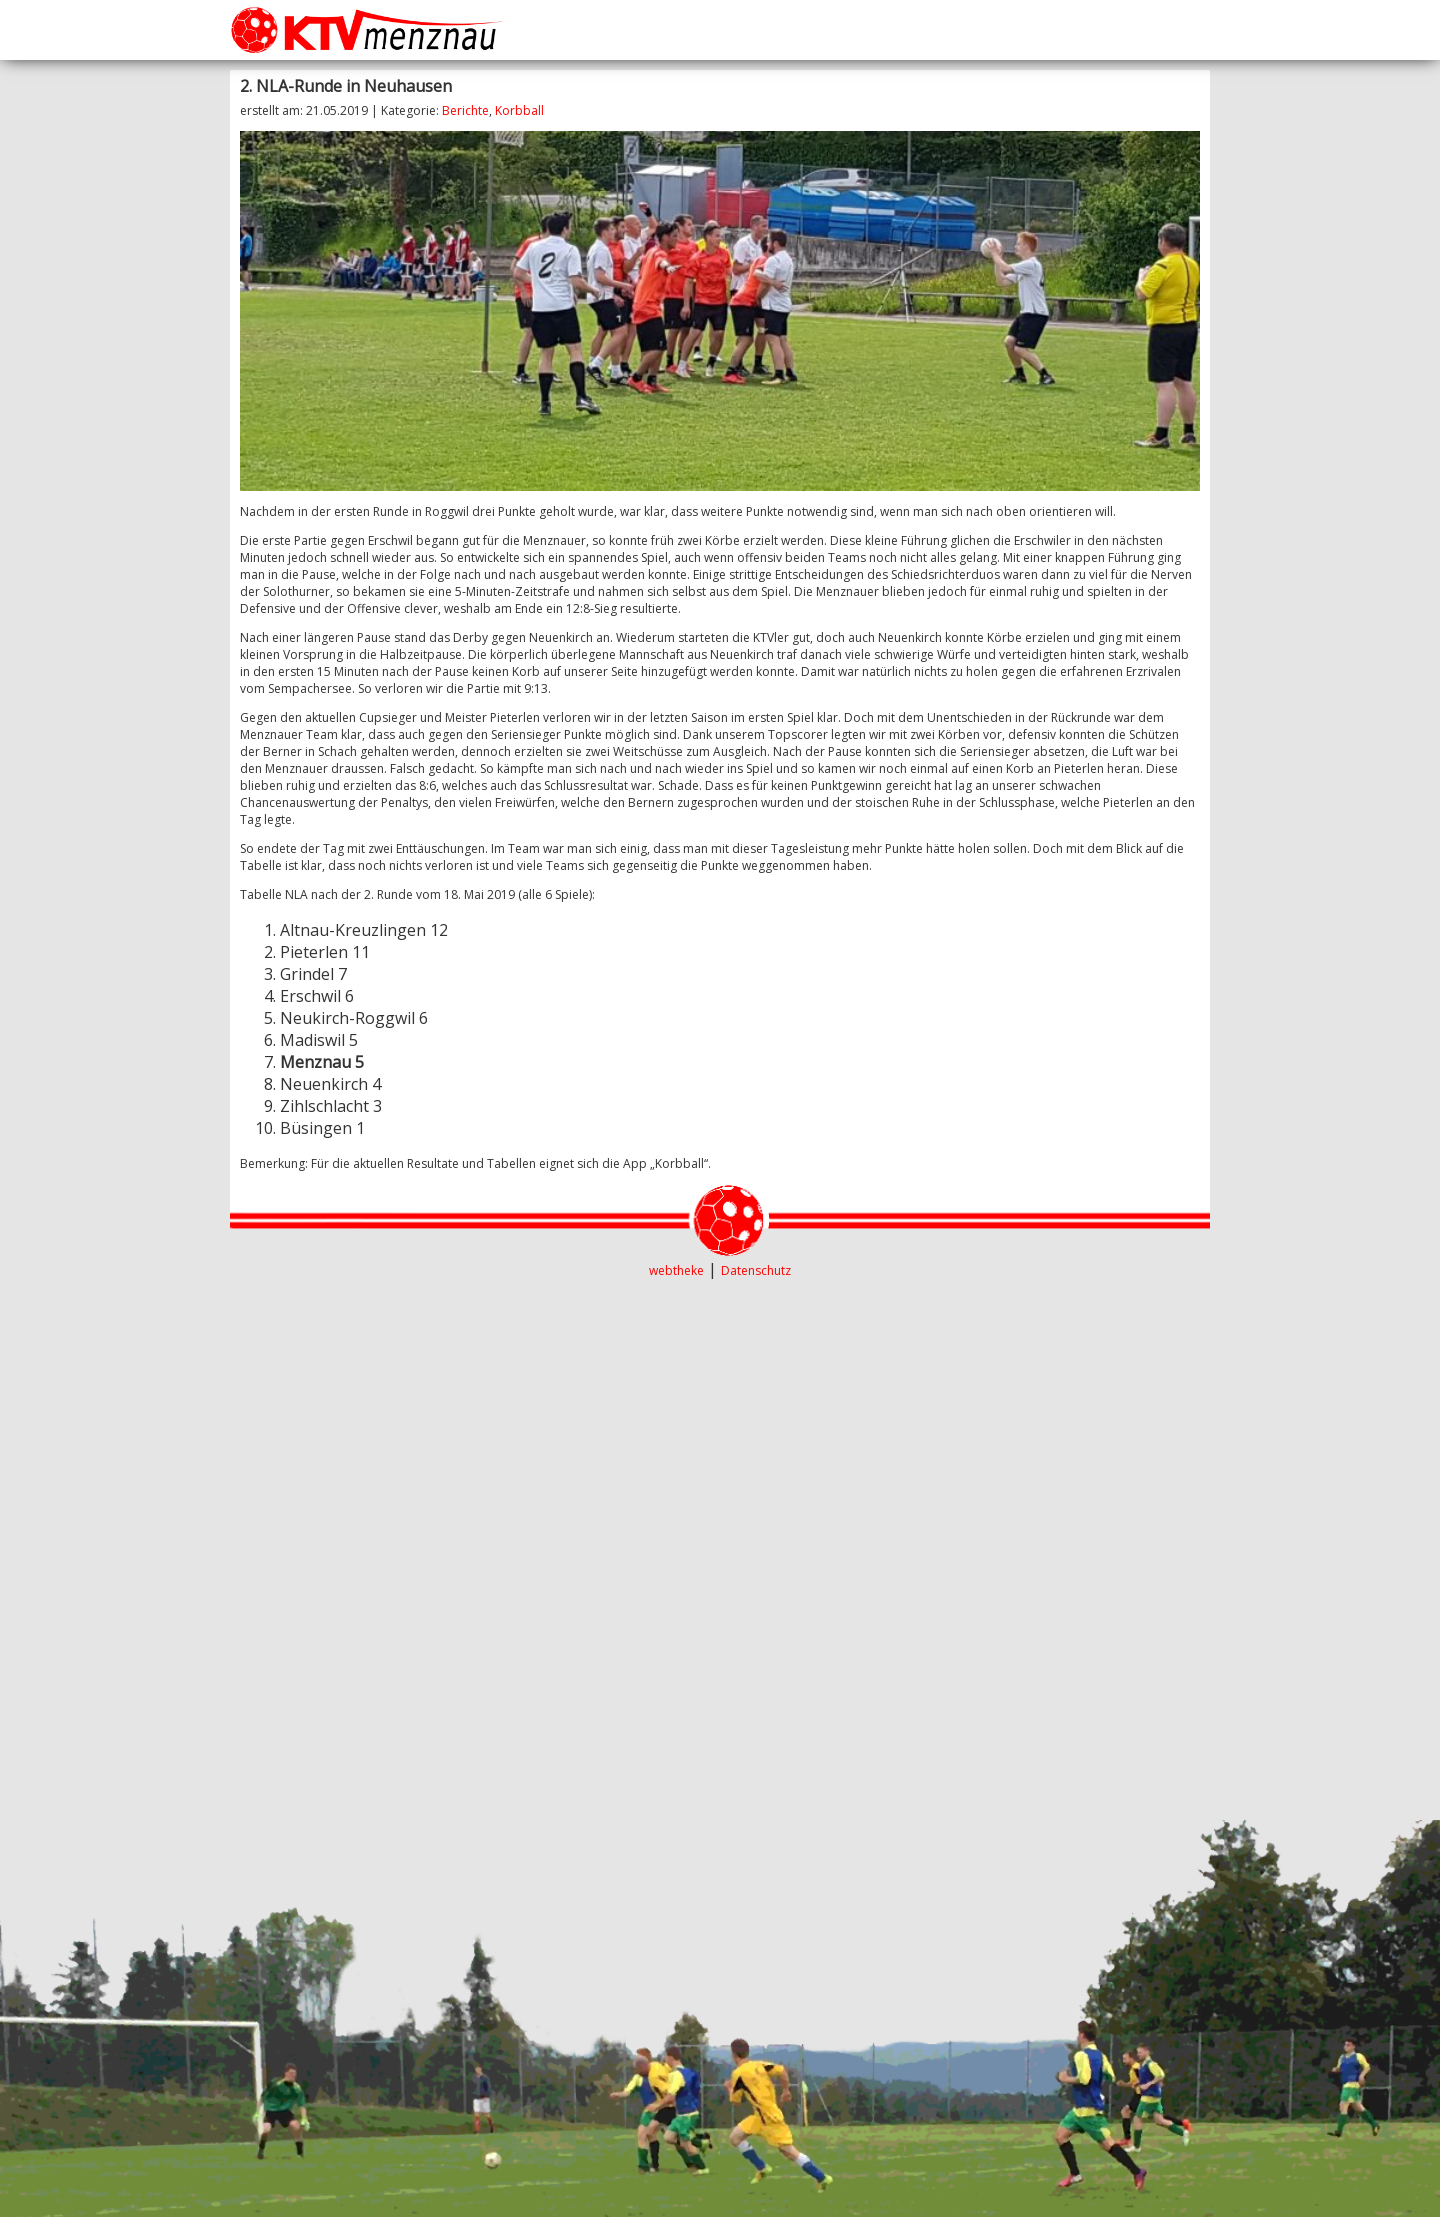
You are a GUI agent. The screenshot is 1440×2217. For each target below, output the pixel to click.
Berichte (465, 110)
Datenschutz (756, 1270)
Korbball (519, 110)
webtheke (676, 1270)
